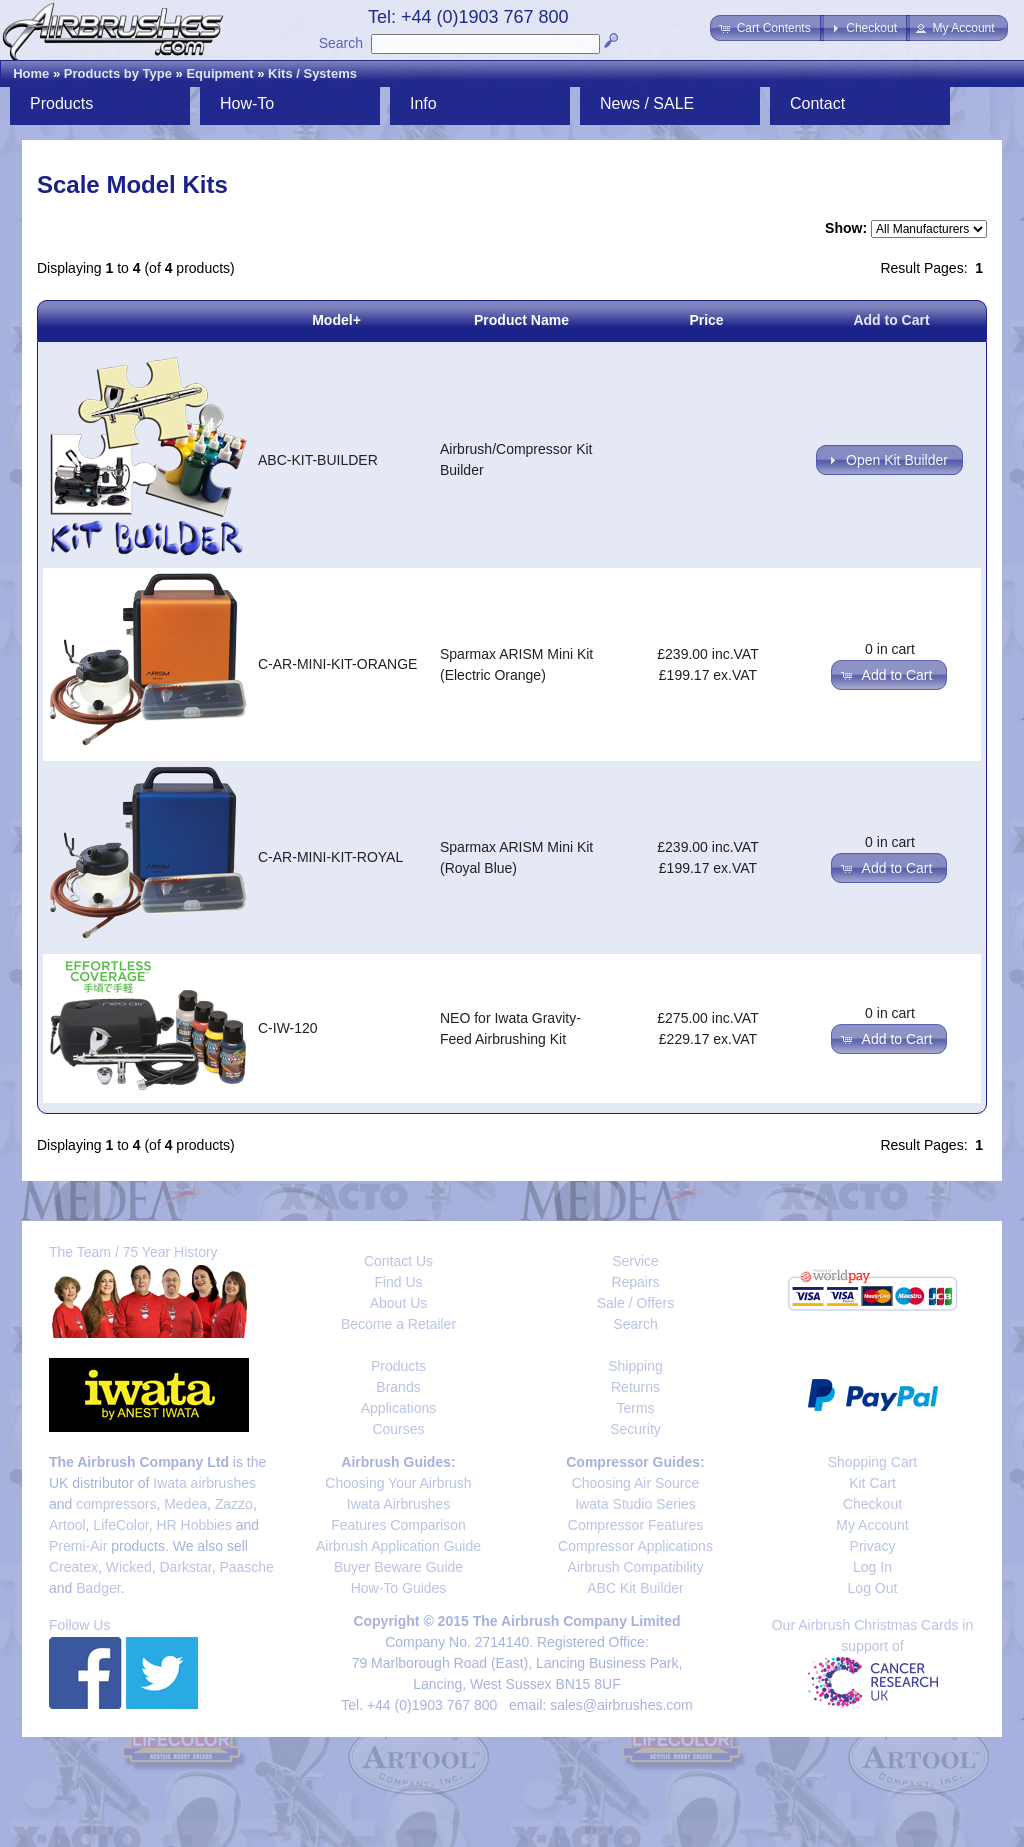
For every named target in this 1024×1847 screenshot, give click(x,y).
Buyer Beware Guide (398, 1567)
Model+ (336, 320)
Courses (398, 1429)
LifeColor (120, 1525)
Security (635, 1429)
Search (341, 43)
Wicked (129, 1567)
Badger (98, 1588)
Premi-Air (78, 1546)
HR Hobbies (193, 1525)
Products (61, 103)
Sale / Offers (636, 1303)
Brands (398, 1387)
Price (706, 320)
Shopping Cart (873, 1462)
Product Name (521, 320)
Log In (872, 1567)
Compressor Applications (635, 1546)
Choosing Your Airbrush (398, 1483)
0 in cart (890, 649)
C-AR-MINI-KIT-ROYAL (330, 857)
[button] (766, 28)
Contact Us (398, 1261)
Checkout (872, 1504)
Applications (399, 1408)
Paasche (246, 1567)
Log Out (873, 1588)
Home (31, 73)
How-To (247, 103)
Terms (635, 1408)
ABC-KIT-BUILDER (318, 460)
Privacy (873, 1546)
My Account (872, 1525)
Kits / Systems (312, 73)
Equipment (219, 73)
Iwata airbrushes (204, 1483)
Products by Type (118, 73)
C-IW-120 (288, 1028)
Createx (73, 1567)
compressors (116, 1504)
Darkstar (186, 1567)
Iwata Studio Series (635, 1504)
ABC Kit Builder (635, 1588)
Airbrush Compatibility (635, 1567)
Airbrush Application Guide (398, 1546)
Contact (817, 103)
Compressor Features (635, 1525)
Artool (67, 1525)
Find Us (398, 1282)
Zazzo (234, 1504)
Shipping (635, 1366)
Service (635, 1261)
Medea (185, 1504)
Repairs (635, 1282)
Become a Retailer (398, 1324)
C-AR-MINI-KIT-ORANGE (337, 664)
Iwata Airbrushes (399, 1504)
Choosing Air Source (636, 1483)
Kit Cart (872, 1483)
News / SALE (647, 103)
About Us (399, 1303)
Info (423, 103)
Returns (635, 1387)
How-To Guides (399, 1588)
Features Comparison (398, 1525)
